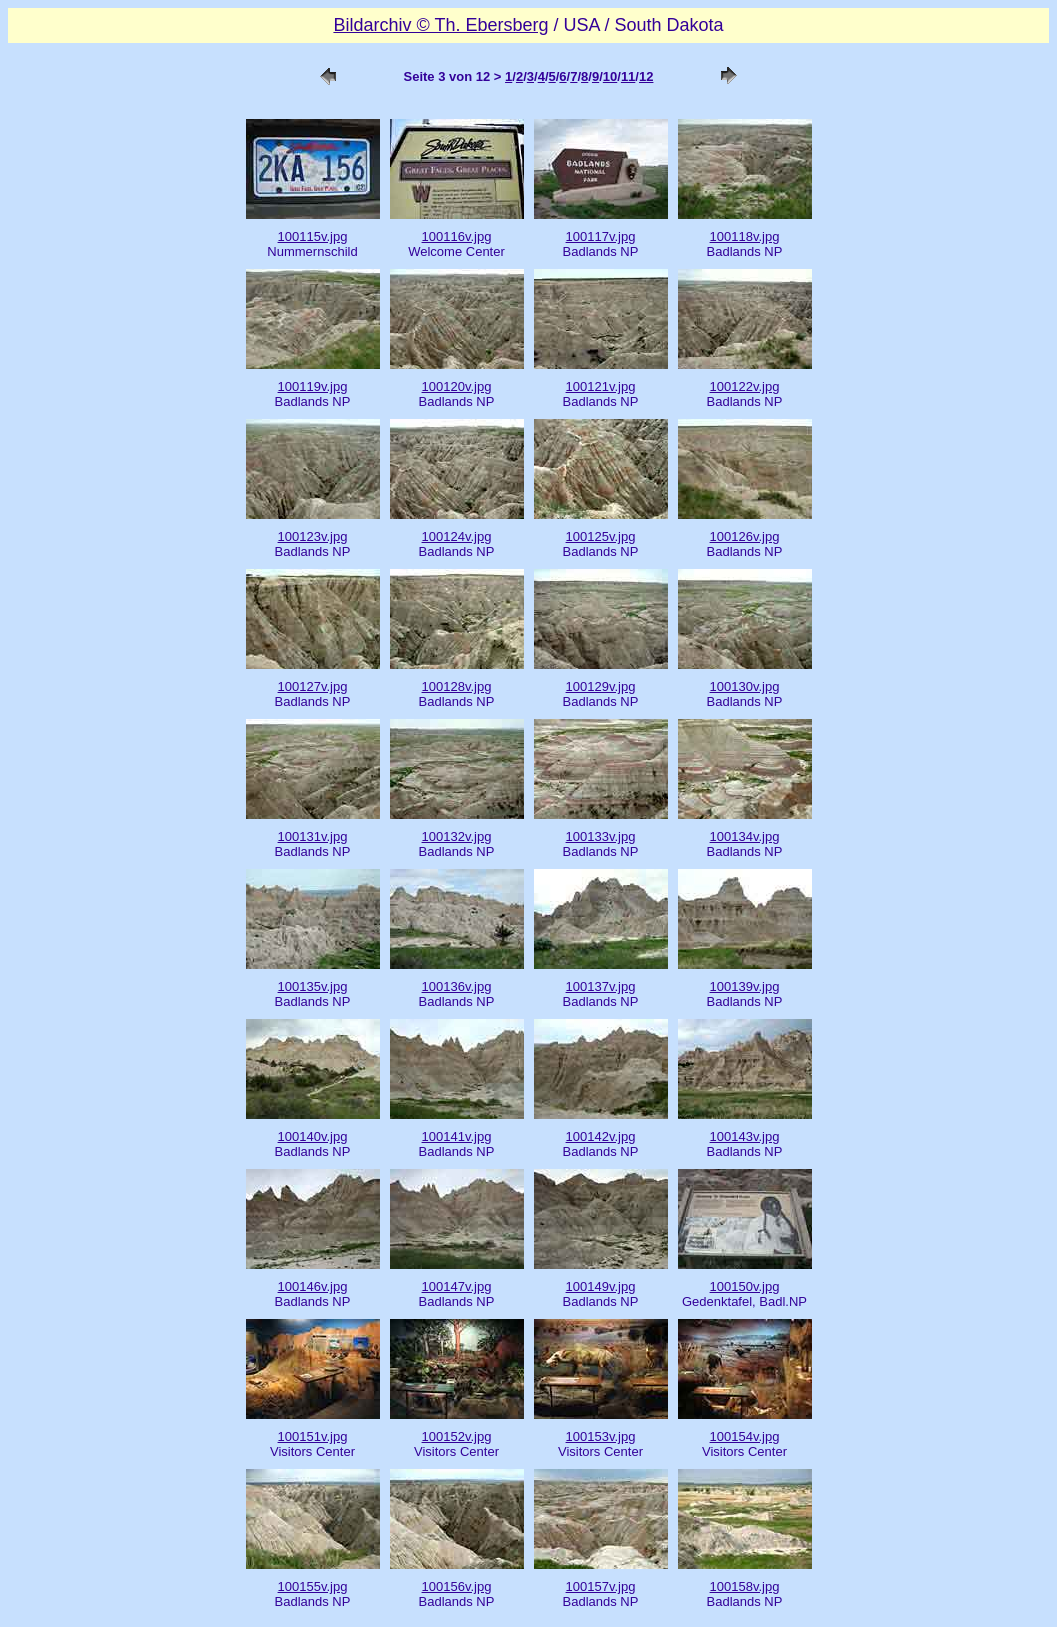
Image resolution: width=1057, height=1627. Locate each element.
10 (610, 76)
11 (628, 76)
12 (646, 76)
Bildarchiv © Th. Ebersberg (440, 25)
